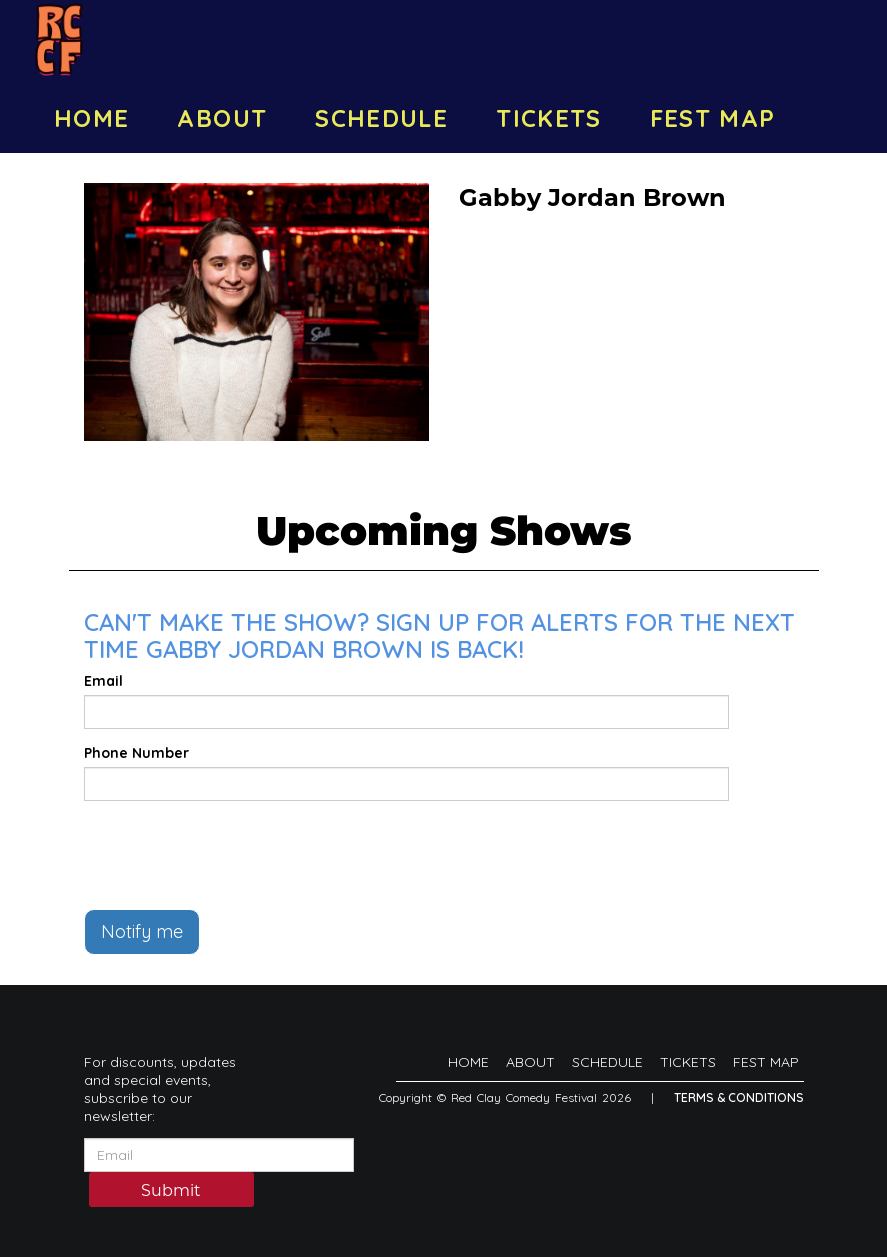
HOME (91, 118)
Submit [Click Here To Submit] (171, 1190)
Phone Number (136, 753)
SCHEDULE (381, 118)
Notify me (142, 931)
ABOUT (222, 118)
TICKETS (549, 118)
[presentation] (236, 855)
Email (103, 681)
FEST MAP (713, 118)
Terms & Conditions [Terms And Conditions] (739, 1097)
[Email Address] (219, 1155)
